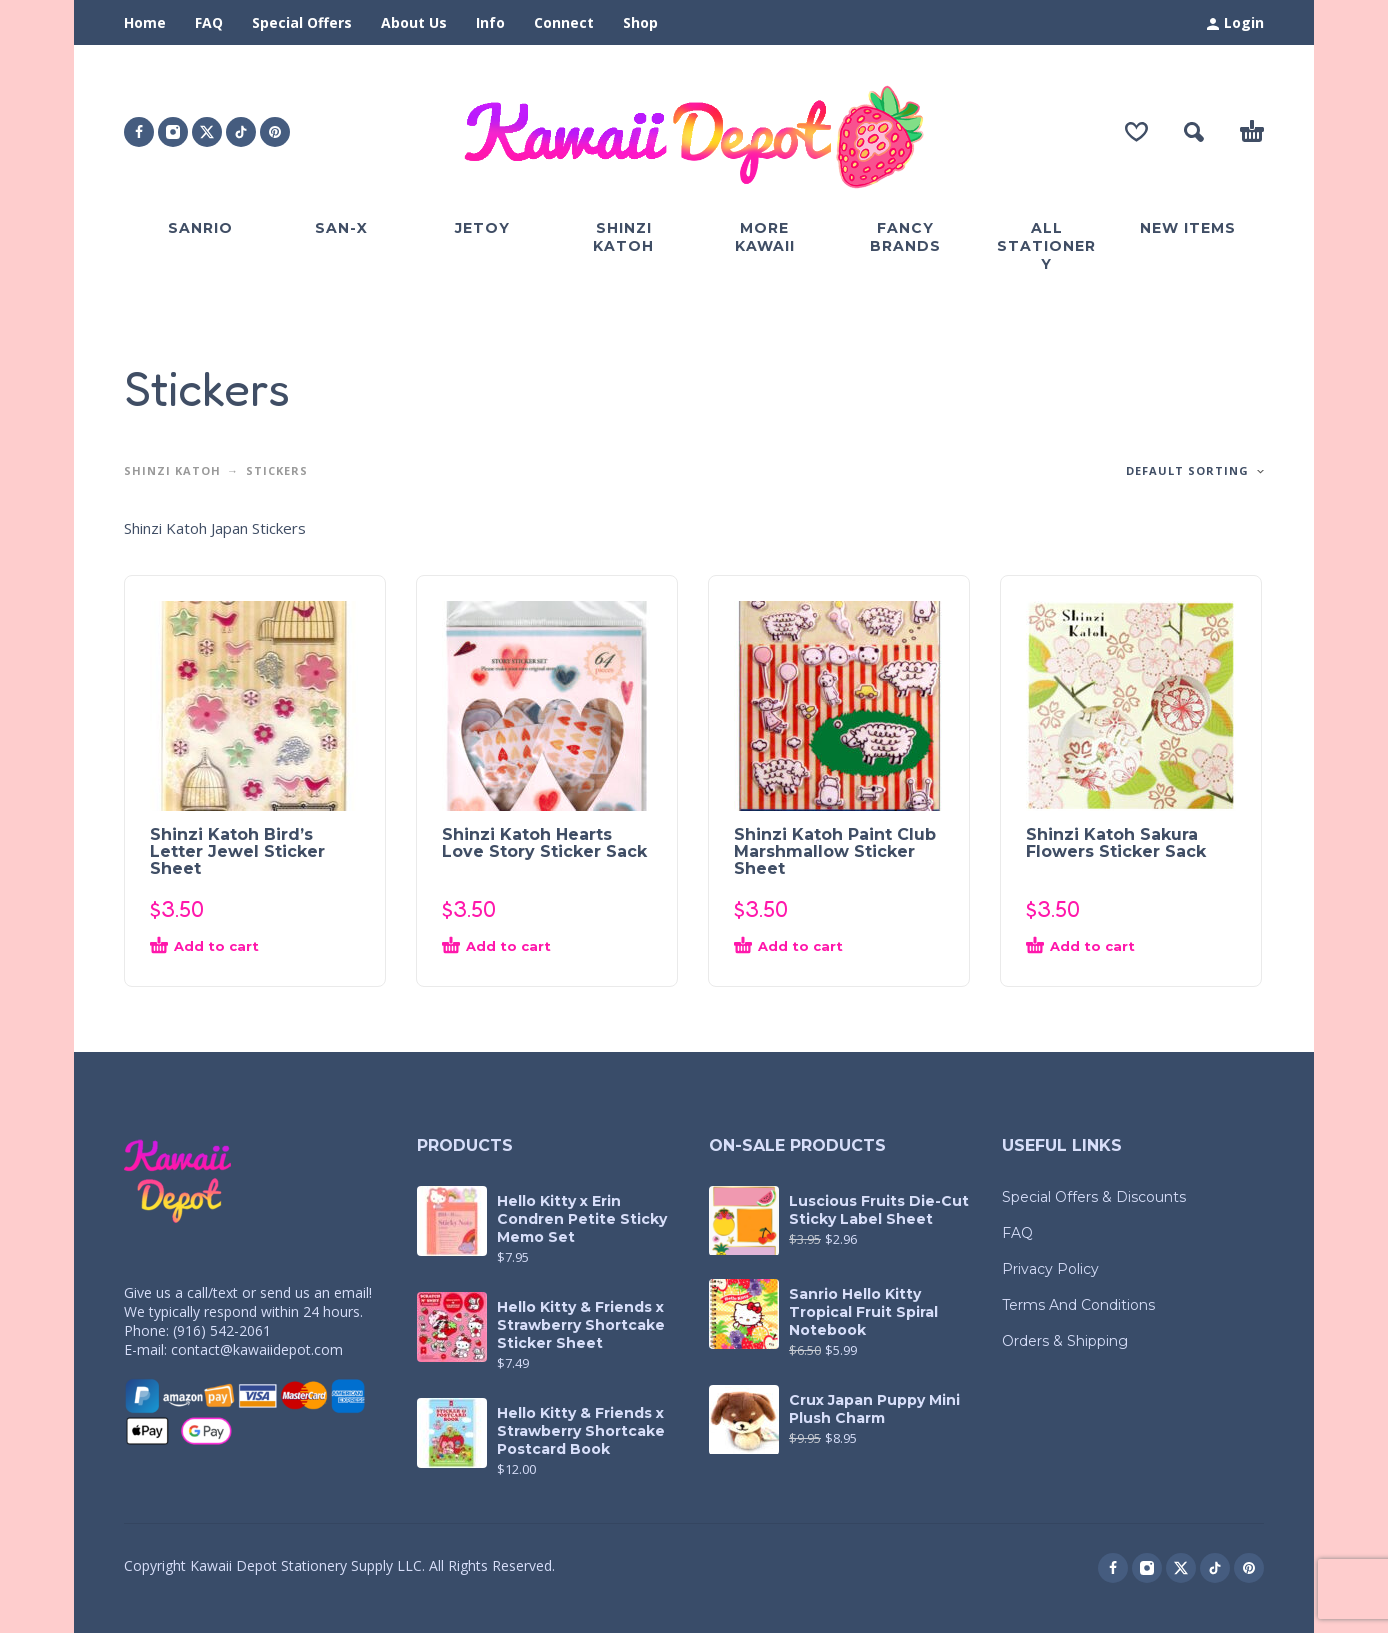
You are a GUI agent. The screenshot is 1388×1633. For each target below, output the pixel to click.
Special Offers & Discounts (1094, 1197)
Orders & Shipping (1065, 1341)
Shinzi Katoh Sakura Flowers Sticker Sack (1116, 843)
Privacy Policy (1050, 1269)
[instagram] (173, 132)
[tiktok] (241, 132)
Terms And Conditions (1078, 1305)
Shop (640, 22)
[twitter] (207, 132)
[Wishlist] (1136, 132)
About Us (414, 22)
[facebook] (139, 132)
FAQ (209, 22)
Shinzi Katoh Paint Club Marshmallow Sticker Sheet (835, 851)
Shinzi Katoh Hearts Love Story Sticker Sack (544, 843)
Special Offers (302, 22)
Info (490, 22)
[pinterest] (275, 132)
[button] (1194, 132)
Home (145, 22)
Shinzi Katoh (172, 470)
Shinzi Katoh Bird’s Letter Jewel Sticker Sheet (237, 851)
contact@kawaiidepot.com (257, 1349)
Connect (564, 22)
